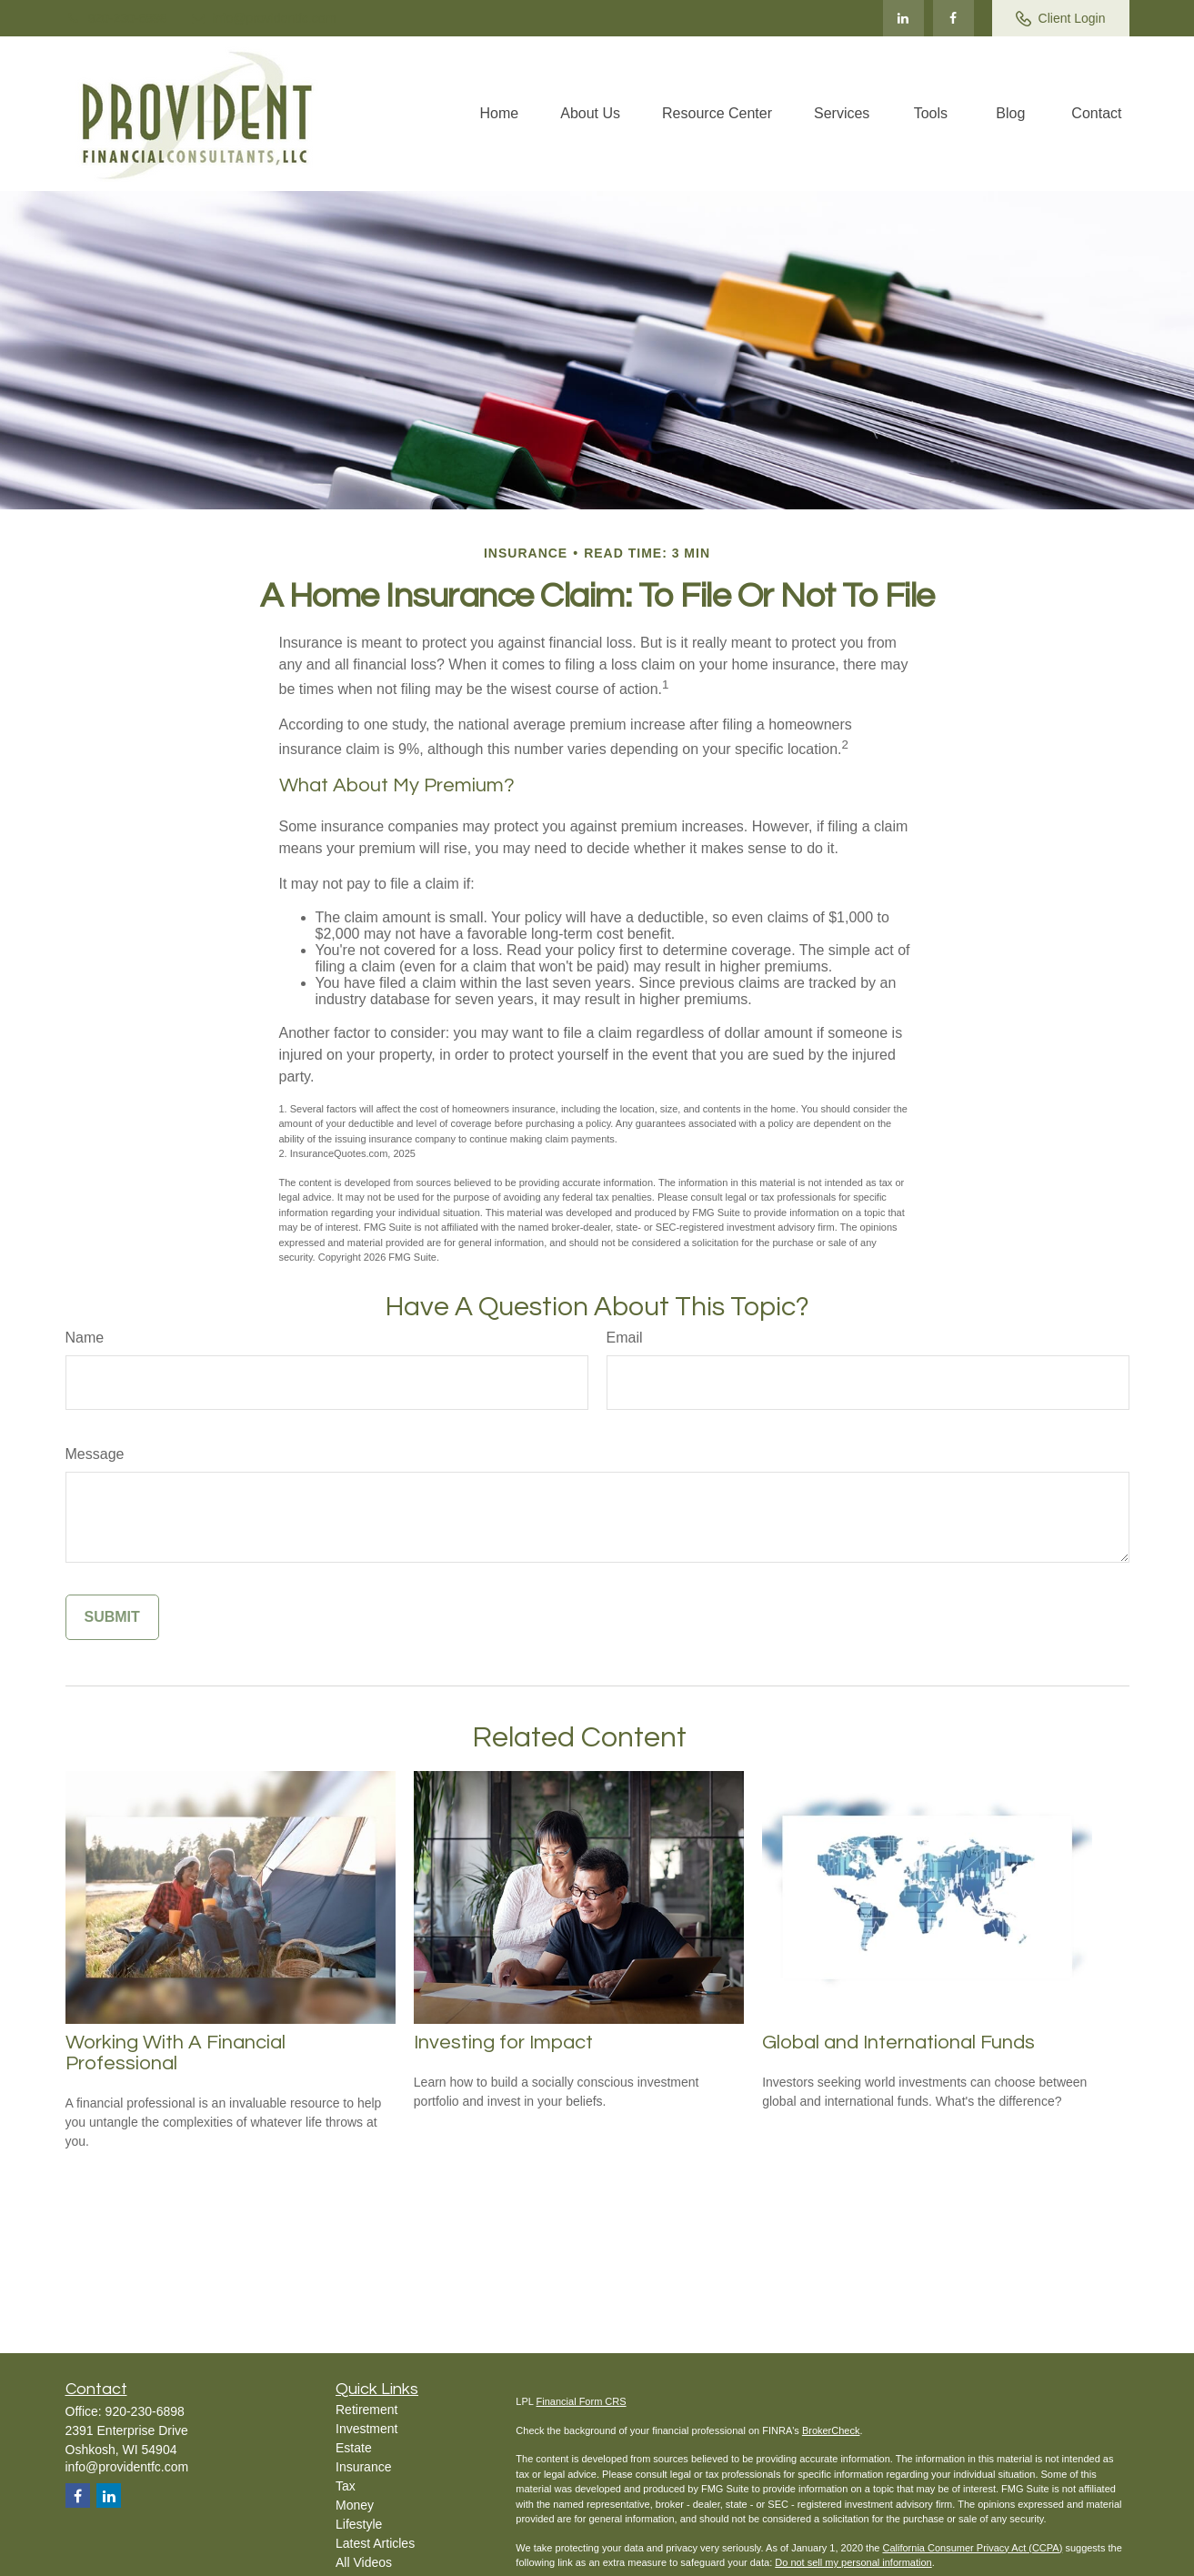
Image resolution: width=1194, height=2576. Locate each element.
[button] (500, 114)
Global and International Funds (898, 2042)
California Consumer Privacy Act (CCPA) (972, 2547)
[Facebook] (953, 18)
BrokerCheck (831, 2430)
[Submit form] (112, 1617)
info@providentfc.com (263, 18)
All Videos (364, 2562)
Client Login (1061, 18)
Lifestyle (359, 2524)
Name (85, 1337)
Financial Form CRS (582, 2401)
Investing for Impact (503, 2042)
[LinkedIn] (903, 18)
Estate (354, 2447)
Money (355, 2505)
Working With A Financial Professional (175, 2053)
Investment (366, 2428)
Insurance (363, 2467)
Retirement (366, 2409)
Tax (346, 2486)
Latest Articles (375, 2543)
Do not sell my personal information (853, 2562)
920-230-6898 (116, 18)
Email (625, 1337)
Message (95, 1454)
